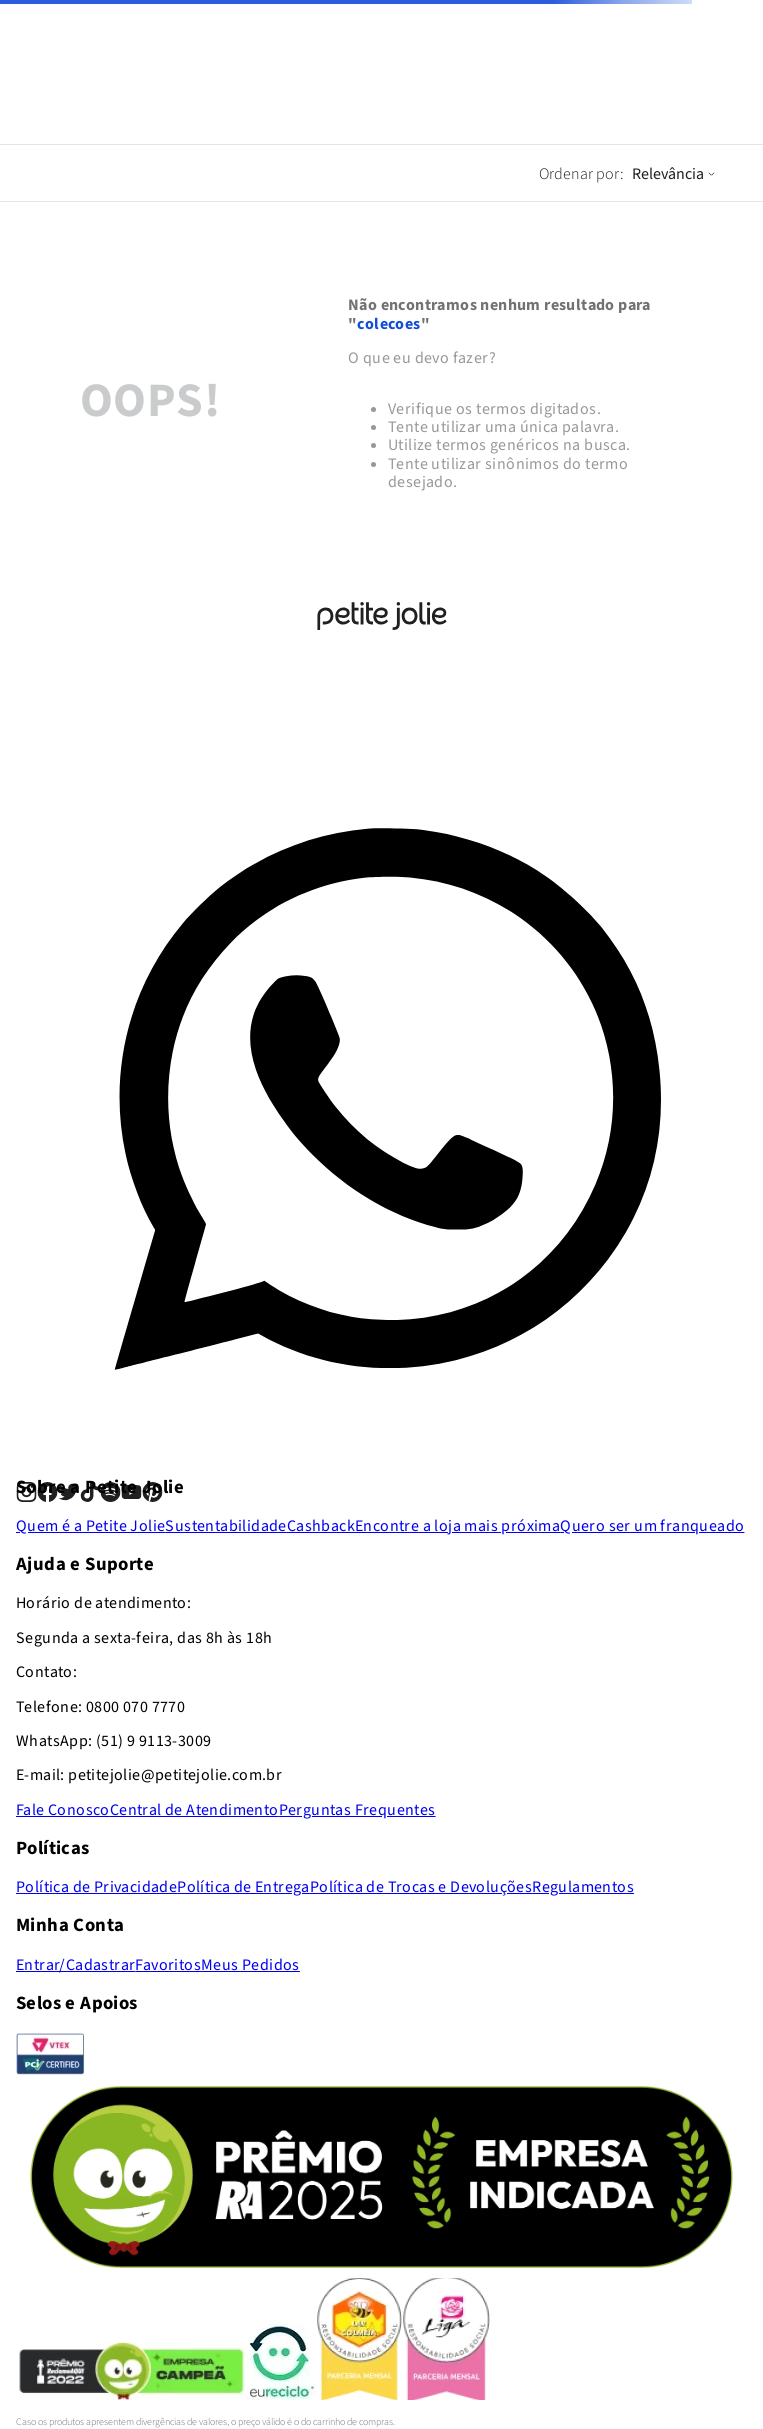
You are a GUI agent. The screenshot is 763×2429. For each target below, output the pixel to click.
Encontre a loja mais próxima (457, 1526)
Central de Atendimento (194, 1810)
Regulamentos (583, 1887)
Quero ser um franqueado (652, 1526)
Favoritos (168, 1965)
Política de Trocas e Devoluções (421, 1887)
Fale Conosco (63, 1810)
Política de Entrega (243, 1887)
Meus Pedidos (250, 1965)
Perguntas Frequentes (357, 1810)
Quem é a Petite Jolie (90, 1526)
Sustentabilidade (225, 1526)
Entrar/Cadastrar (75, 1965)
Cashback (321, 1526)
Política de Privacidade (96, 1887)
